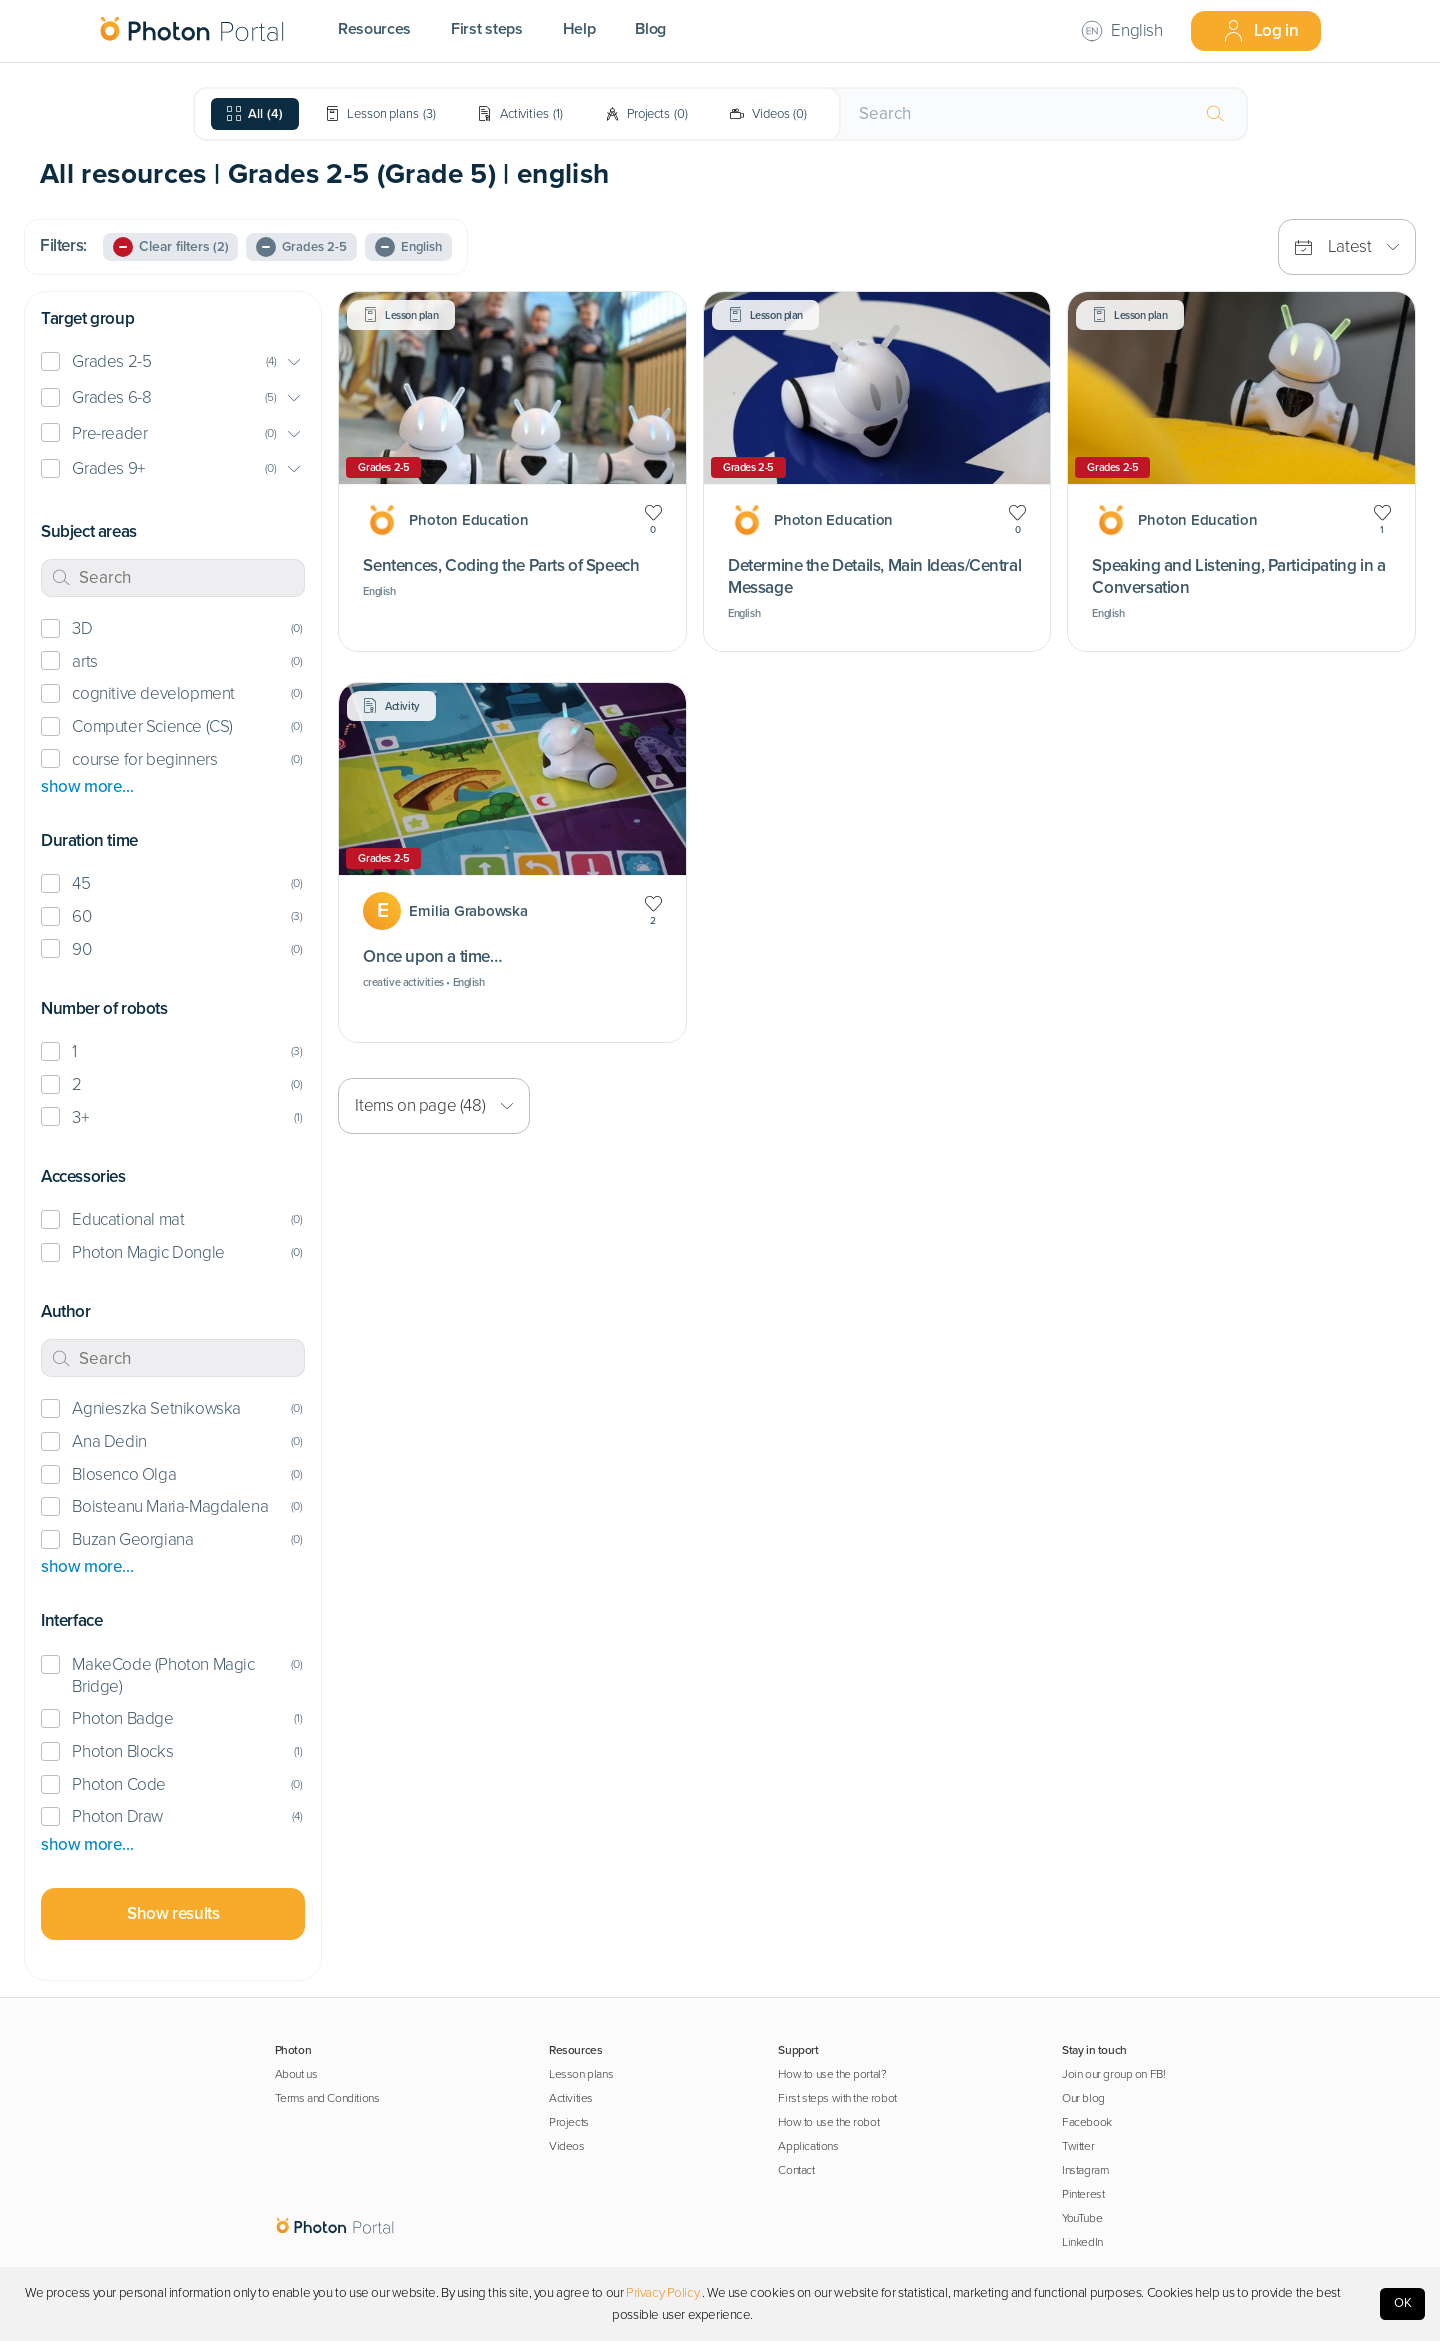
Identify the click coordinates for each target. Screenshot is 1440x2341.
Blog (650, 29)
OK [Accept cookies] (1403, 2303)
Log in (1260, 31)
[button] (173, 362)
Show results (173, 1913)
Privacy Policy (662, 2293)
